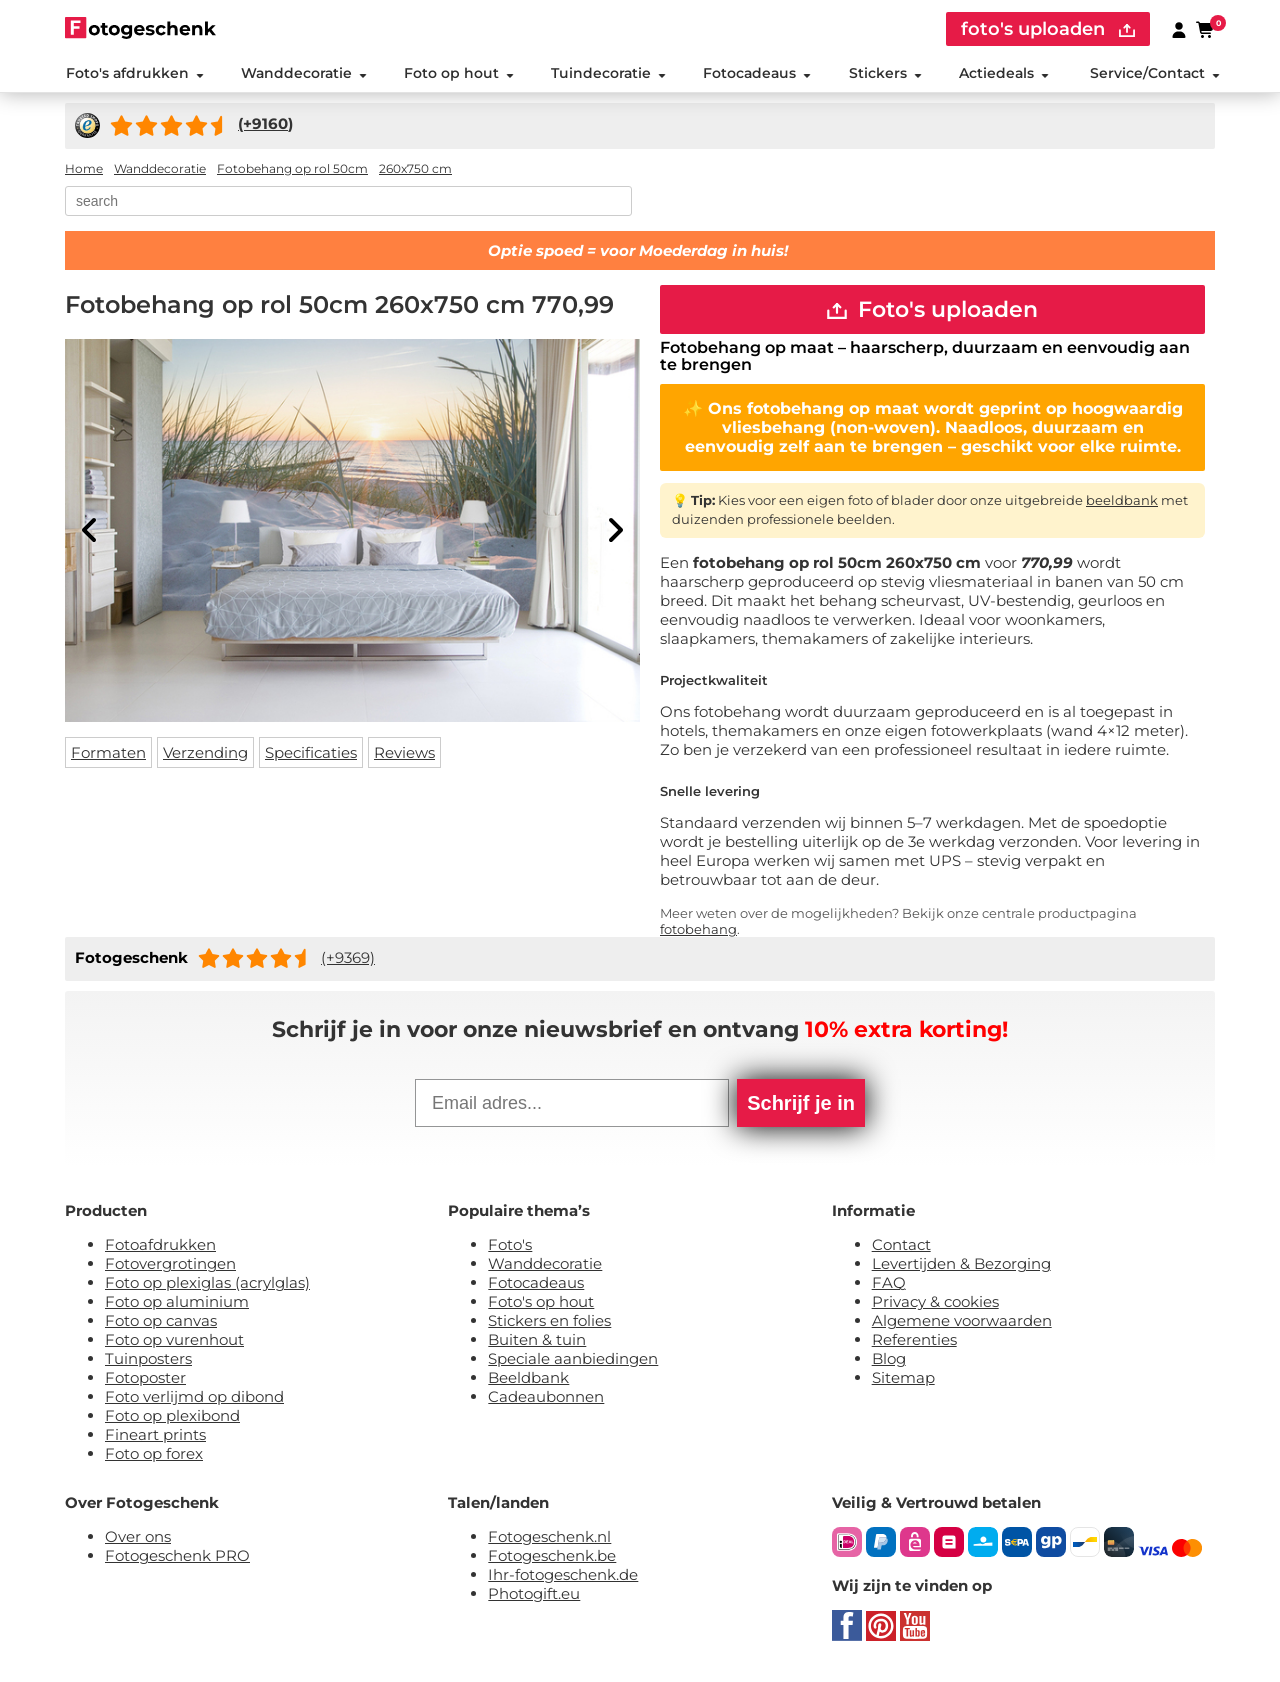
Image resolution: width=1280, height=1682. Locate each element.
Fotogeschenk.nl (549, 1539)
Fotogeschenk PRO (177, 1558)
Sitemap (903, 1380)
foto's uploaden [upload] (1048, 29)
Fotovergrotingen (170, 1266)
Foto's (510, 1247)
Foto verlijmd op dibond (194, 1399)
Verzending (205, 753)
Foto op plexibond (172, 1418)
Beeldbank (528, 1380)
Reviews (404, 753)
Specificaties (311, 753)
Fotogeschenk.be (552, 1558)
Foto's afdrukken (134, 74)
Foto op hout (459, 74)
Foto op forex (154, 1456)
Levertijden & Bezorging (961, 1266)
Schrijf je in (801, 1106)
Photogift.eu (534, 1596)
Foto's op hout (541, 1304)
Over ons (138, 1539)
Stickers (884, 74)
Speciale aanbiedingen (573, 1361)
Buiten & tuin (537, 1342)
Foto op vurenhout (174, 1342)
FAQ (889, 1285)
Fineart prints (155, 1437)
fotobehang (698, 932)
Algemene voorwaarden (962, 1323)
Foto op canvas (161, 1323)
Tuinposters (148, 1361)
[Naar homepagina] (140, 27)
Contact (901, 1247)
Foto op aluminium (177, 1304)
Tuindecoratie (608, 74)
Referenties (914, 1342)
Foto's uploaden (932, 310)
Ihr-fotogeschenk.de (563, 1577)
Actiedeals (1004, 74)
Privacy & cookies (935, 1304)
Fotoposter (145, 1380)
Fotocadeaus (757, 74)
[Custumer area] (1179, 29)
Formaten (108, 753)
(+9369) (348, 959)
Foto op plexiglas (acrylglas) (207, 1285)
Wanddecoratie (303, 74)
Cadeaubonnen (546, 1399)
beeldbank (1122, 502)
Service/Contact (1155, 74)
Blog (889, 1361)
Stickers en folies (549, 1323)
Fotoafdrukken (160, 1247)
